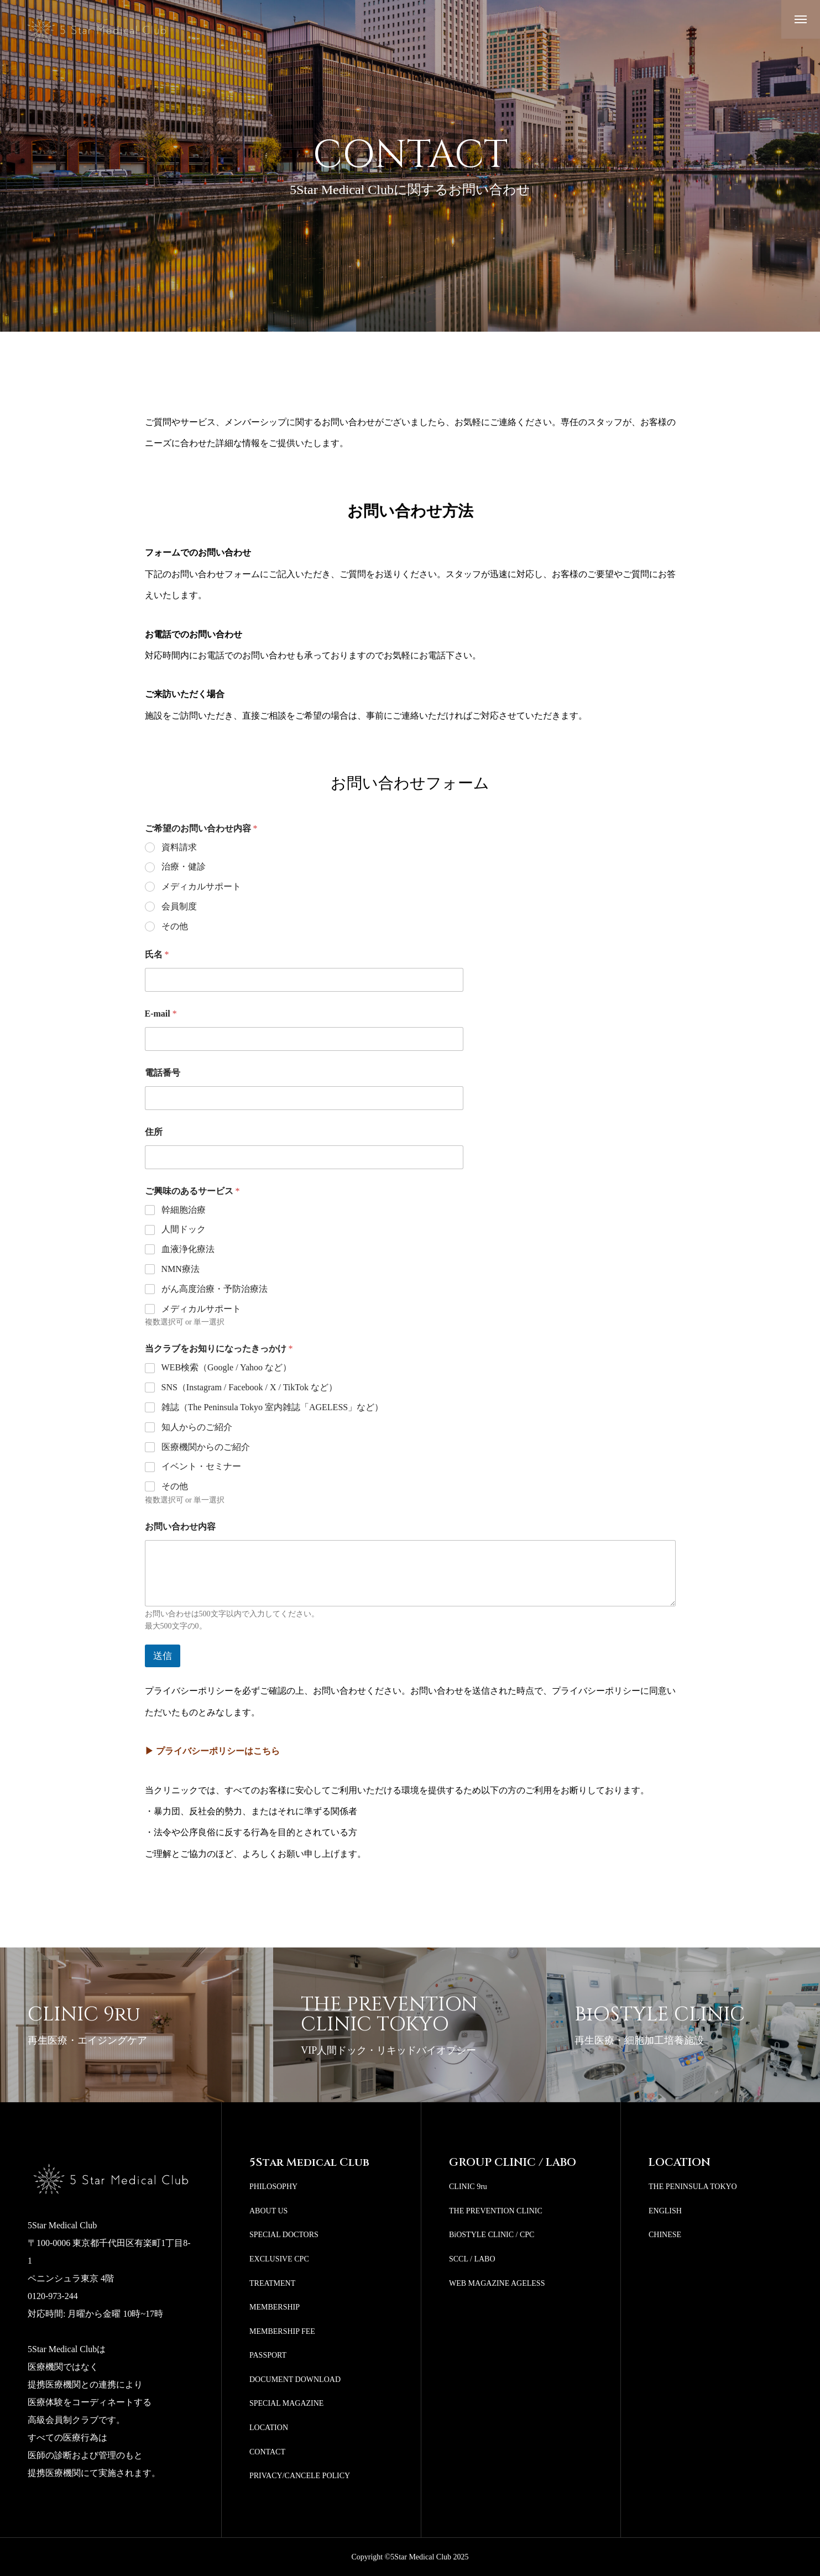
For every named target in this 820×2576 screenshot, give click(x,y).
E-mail (161, 1013)
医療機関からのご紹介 (205, 1447)
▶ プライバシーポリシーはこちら (212, 1751)
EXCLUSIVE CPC (279, 2259)
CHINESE (665, 2235)
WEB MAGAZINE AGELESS (497, 2283)
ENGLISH (665, 2211)
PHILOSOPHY (273, 2186)
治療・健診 (183, 866)
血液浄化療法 (188, 1249)
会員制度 (179, 906)
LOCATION (268, 2427)
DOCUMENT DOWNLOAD (295, 2379)
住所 (154, 1132)
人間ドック (183, 1229)
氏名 (157, 954)
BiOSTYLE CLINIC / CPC (491, 2235)
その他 (174, 926)
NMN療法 (180, 1269)
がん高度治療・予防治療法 (214, 1289)
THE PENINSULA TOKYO (693, 2186)
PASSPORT (267, 2355)
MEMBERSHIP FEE (282, 2331)
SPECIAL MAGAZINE (286, 2403)
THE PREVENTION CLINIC (495, 2211)
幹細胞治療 (183, 1209)
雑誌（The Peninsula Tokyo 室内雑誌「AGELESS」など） (272, 1407)
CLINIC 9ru (468, 2186)
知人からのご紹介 (196, 1427)
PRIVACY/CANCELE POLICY (299, 2476)
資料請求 (179, 847)
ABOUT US (268, 2211)
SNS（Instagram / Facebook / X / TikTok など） (249, 1387)
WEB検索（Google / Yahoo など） (226, 1367)
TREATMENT (272, 2283)
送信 (162, 1656)
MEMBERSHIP (274, 2307)
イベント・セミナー (201, 1466)
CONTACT (267, 2452)
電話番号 (162, 1072)
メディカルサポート (201, 886)
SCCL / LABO (472, 2259)
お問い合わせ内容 (180, 1526)
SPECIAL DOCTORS (283, 2235)
